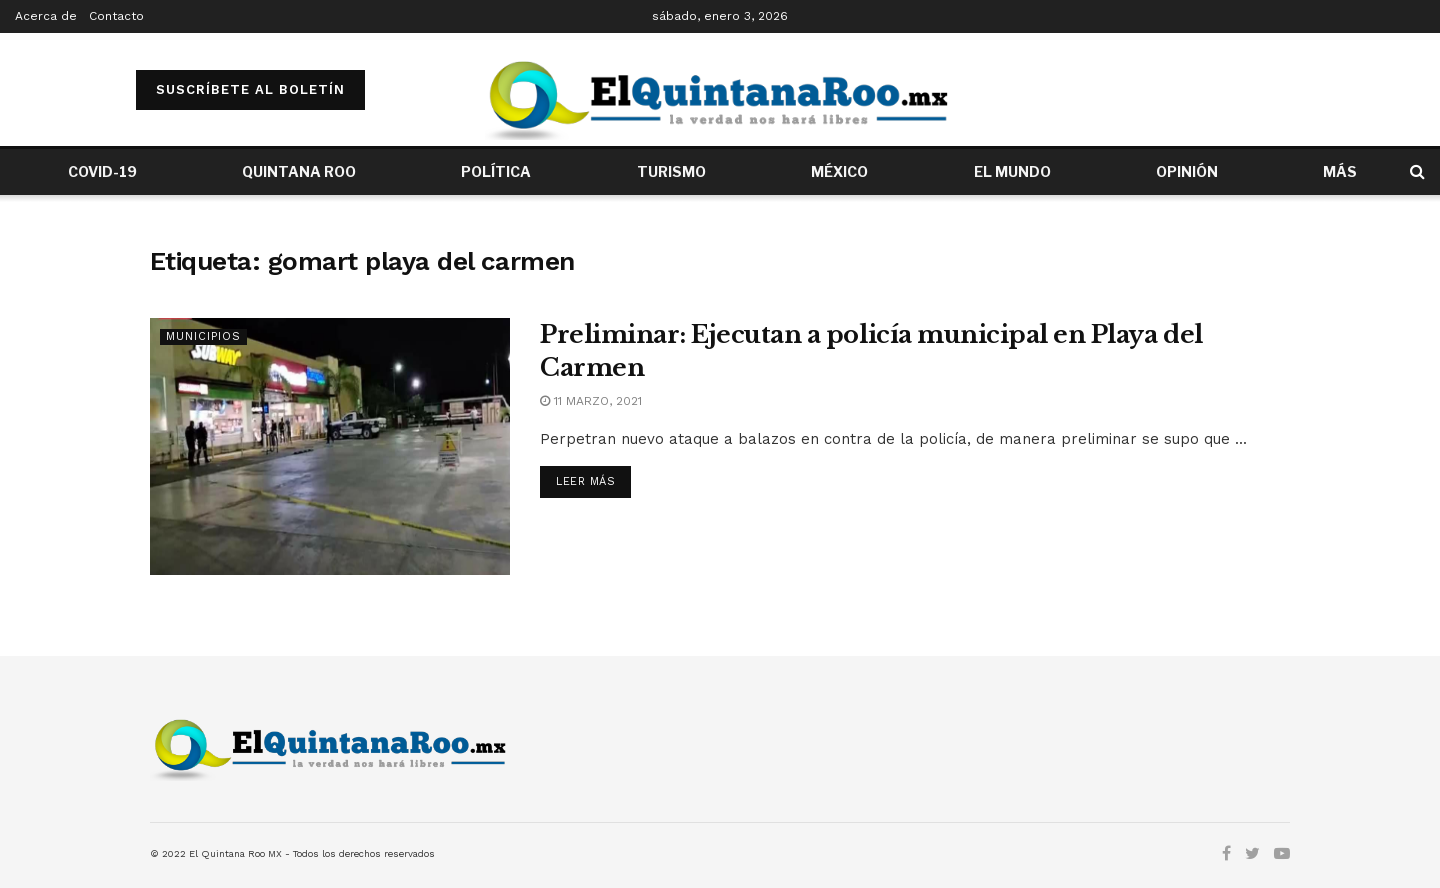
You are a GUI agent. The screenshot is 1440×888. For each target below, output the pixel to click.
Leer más (585, 481)
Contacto (116, 16)
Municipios (203, 336)
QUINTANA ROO (299, 171)
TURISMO (671, 171)
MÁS (1340, 171)
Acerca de (46, 16)
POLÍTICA (496, 171)
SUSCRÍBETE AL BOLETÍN (250, 89)
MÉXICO (839, 171)
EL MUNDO (1012, 171)
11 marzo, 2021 (591, 401)
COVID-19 (102, 171)
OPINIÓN (1187, 171)
